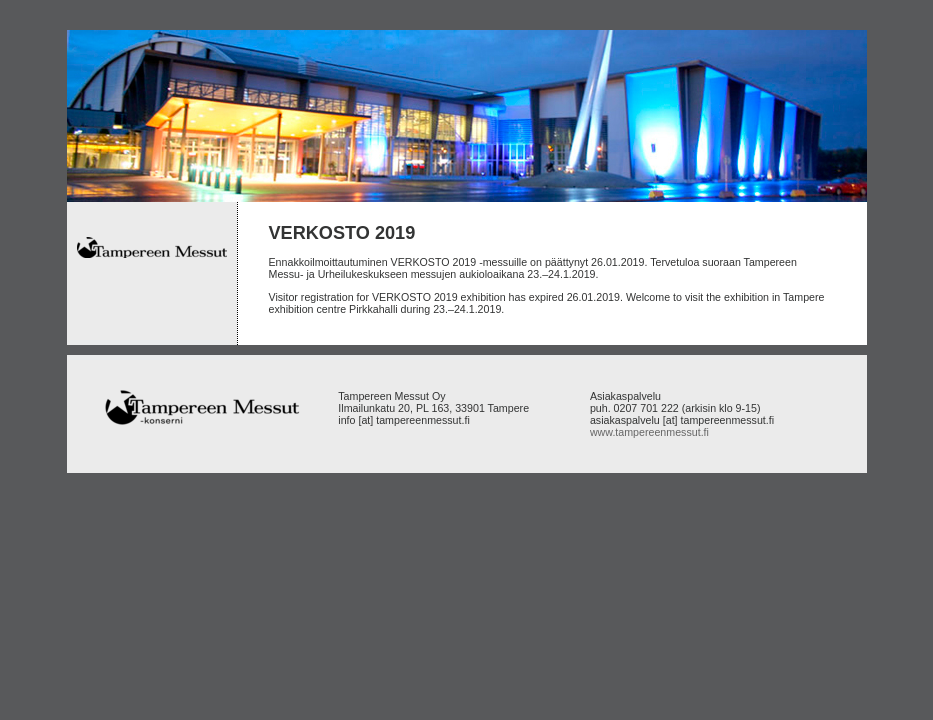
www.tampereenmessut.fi (649, 432)
